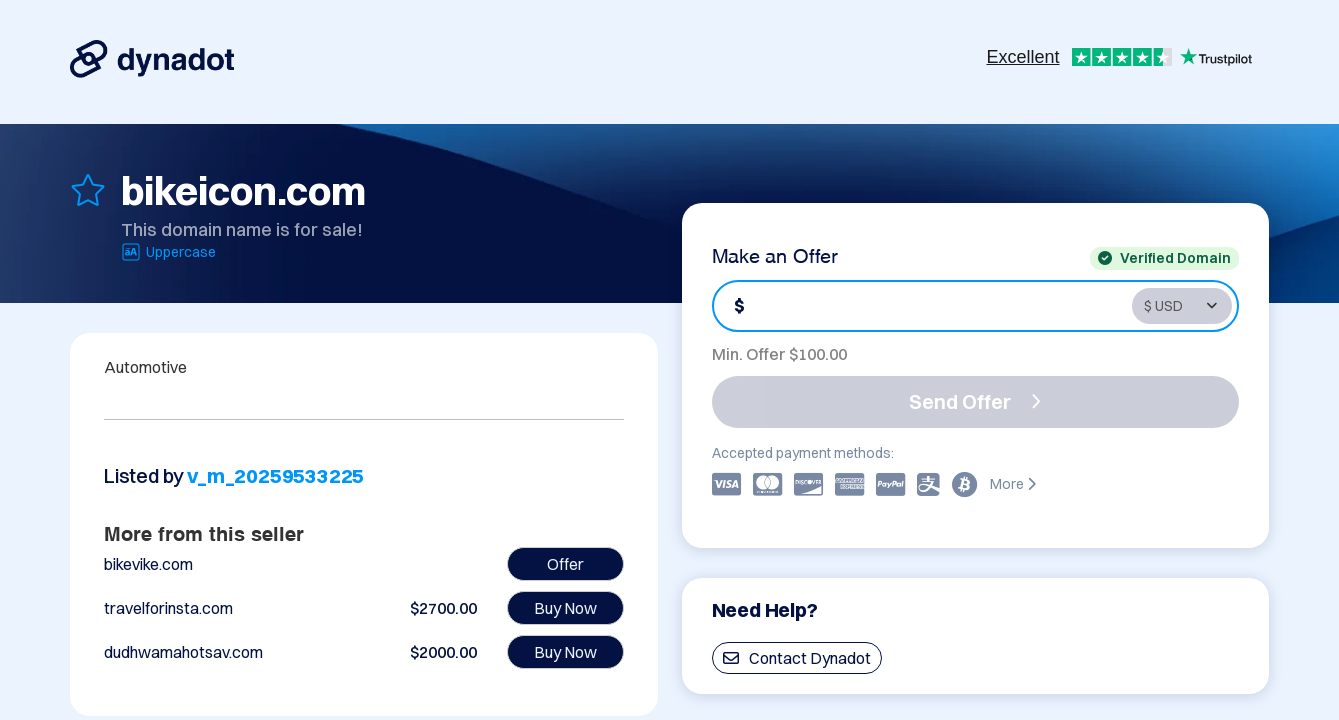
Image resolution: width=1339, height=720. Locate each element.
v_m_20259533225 (275, 475)
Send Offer (975, 401)
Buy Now (565, 608)
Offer (565, 564)
